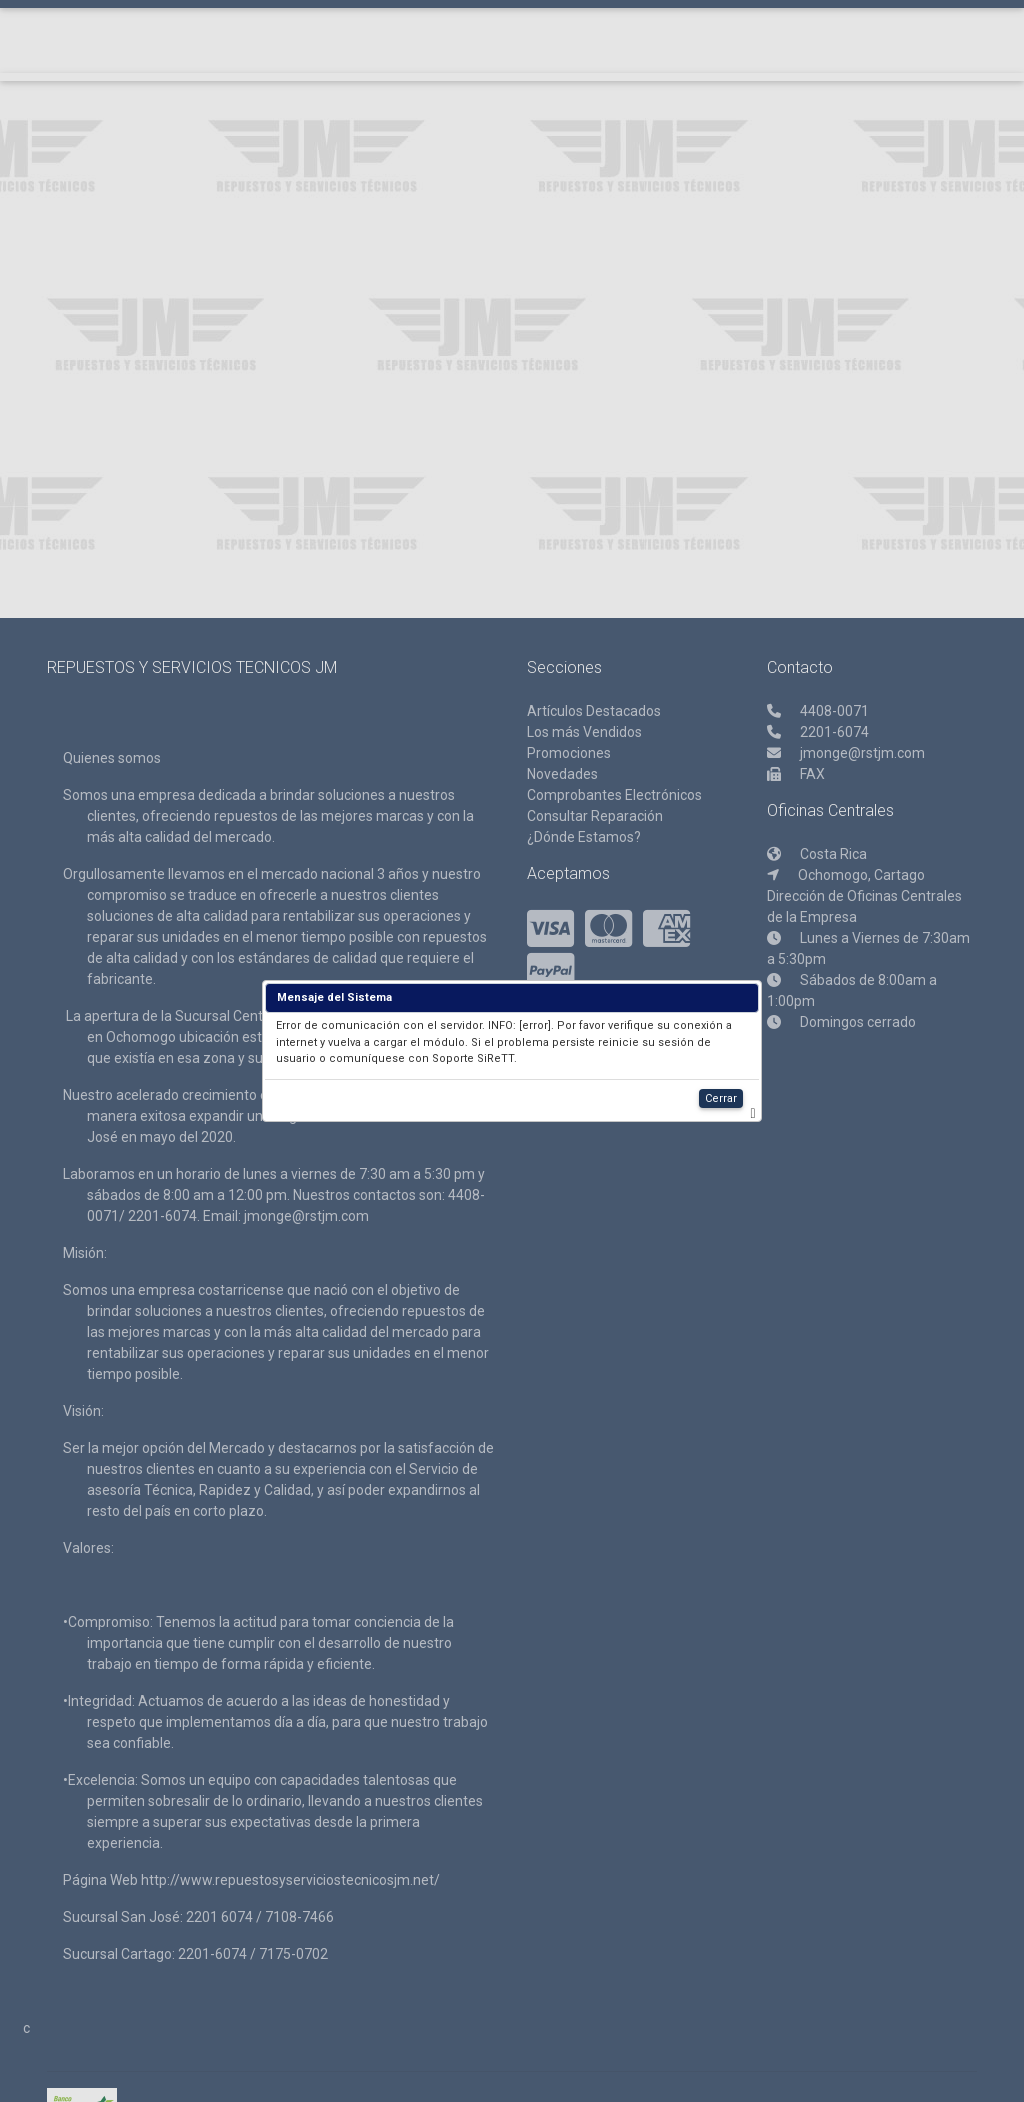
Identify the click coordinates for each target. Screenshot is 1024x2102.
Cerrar (721, 1098)
